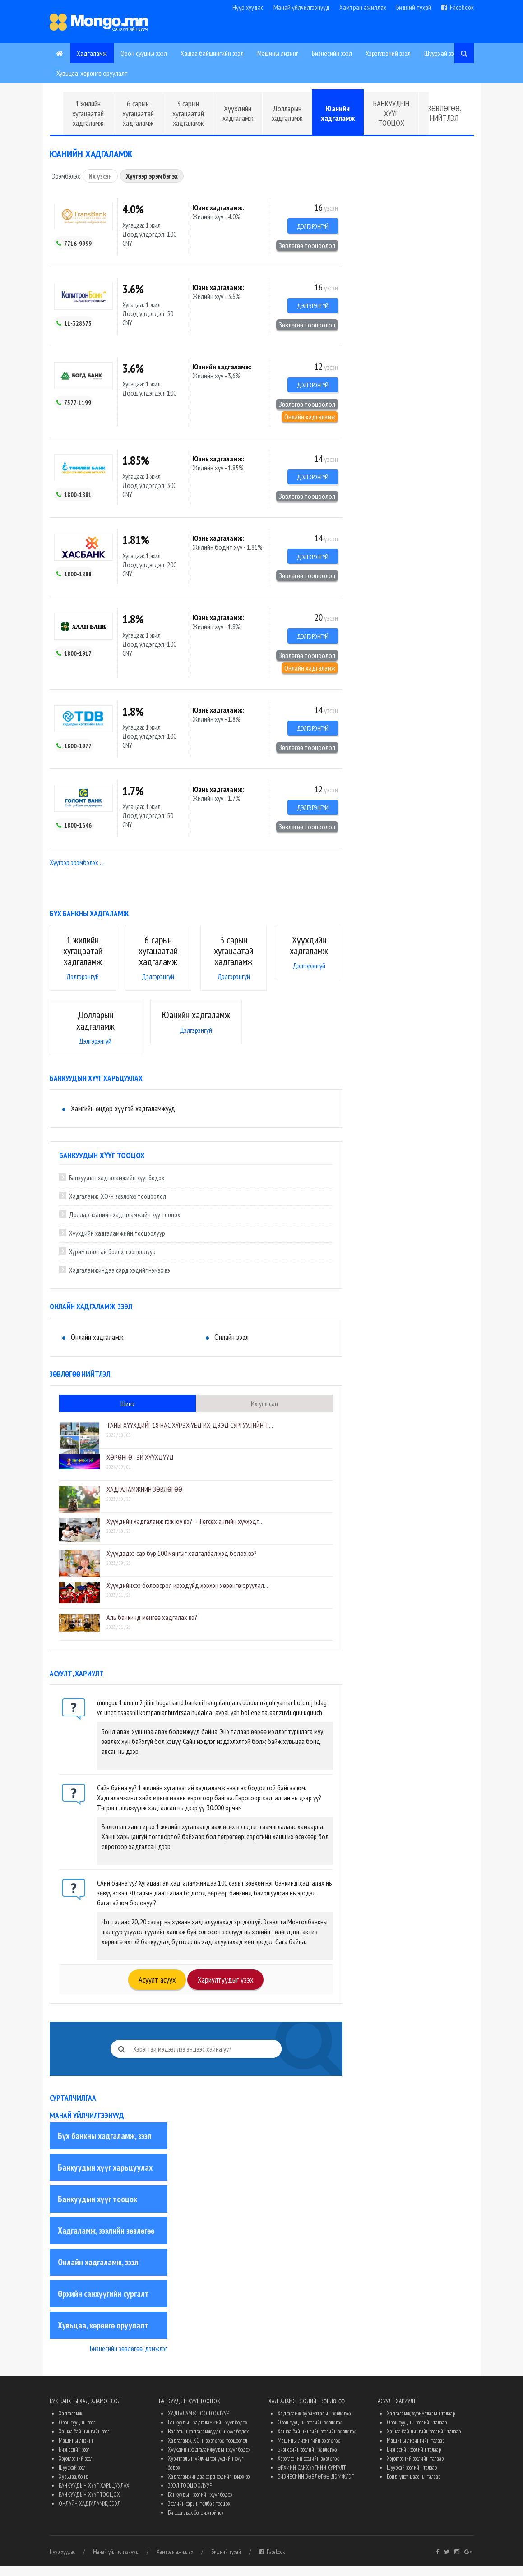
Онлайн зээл (231, 1347)
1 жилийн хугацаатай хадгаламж (88, 113)
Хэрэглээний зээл (388, 53)
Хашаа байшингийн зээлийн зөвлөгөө (317, 2441)
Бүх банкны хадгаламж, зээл (105, 2145)
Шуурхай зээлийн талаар (412, 2477)
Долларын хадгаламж (287, 113)
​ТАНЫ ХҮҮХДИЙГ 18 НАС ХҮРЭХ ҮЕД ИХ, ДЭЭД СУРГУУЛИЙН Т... (189, 1435)
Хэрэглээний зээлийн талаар (415, 2468)
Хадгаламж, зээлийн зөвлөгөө (106, 2240)
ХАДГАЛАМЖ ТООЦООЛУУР (198, 2423)
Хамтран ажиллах (362, 7)
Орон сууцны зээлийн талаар (417, 2432)
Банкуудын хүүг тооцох (97, 2208)
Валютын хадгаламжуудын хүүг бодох (208, 2441)
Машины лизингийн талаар (415, 2450)
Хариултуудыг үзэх (225, 1990)
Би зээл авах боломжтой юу (195, 2522)
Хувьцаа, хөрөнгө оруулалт (92, 73)
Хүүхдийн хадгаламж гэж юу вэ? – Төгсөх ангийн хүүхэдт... (185, 1531)
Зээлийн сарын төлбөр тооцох (199, 2513)
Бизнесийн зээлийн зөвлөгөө (307, 2459)
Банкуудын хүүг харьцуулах (105, 2177)
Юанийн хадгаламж (338, 113)
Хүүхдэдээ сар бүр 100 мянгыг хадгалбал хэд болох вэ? (181, 1563)
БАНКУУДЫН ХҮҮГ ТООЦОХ (391, 113)
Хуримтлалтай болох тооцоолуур (112, 1262)
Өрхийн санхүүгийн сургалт (103, 2303)
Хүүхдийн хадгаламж (237, 113)
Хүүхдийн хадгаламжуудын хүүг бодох (209, 2459)
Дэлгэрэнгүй (310, 226)
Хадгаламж (92, 53)
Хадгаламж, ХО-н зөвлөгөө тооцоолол (117, 1206)
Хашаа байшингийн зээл (212, 53)
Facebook (457, 7)
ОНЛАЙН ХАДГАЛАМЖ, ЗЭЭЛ (89, 2513)
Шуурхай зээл (442, 53)
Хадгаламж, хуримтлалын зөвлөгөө (314, 2423)
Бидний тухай (413, 7)
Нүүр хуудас (248, 7)
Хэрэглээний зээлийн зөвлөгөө (309, 2468)
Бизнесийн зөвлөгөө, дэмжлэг (128, 2358)
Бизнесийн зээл (332, 53)
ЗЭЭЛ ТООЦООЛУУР (190, 2495)
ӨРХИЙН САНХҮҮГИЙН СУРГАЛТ (312, 2477)
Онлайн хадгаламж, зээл (98, 2272)
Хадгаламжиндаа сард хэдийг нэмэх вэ (119, 1280)
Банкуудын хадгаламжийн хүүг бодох (116, 1188)
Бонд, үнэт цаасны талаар (413, 2486)
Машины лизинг (277, 53)
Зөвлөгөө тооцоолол (307, 246)
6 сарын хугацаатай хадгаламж (138, 113)
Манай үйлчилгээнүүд (301, 7)
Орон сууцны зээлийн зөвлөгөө (310, 2432)
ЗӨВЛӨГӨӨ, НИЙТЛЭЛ (445, 113)
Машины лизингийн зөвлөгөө (309, 2450)
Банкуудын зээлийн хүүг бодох (200, 2504)
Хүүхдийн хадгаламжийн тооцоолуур (117, 1243)
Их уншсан (264, 1413)
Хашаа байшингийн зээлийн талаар (424, 2441)
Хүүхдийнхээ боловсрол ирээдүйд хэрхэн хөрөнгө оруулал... (187, 1595)
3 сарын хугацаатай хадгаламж (188, 113)
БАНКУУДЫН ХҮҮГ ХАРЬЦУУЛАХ (94, 2495)
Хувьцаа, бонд (73, 2486)
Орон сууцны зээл (143, 53)
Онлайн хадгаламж (309, 420)
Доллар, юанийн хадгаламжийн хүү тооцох (124, 1225)
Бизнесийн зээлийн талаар (414, 2459)
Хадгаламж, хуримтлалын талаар (421, 2423)
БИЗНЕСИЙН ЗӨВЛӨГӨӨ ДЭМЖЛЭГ (316, 2486)
